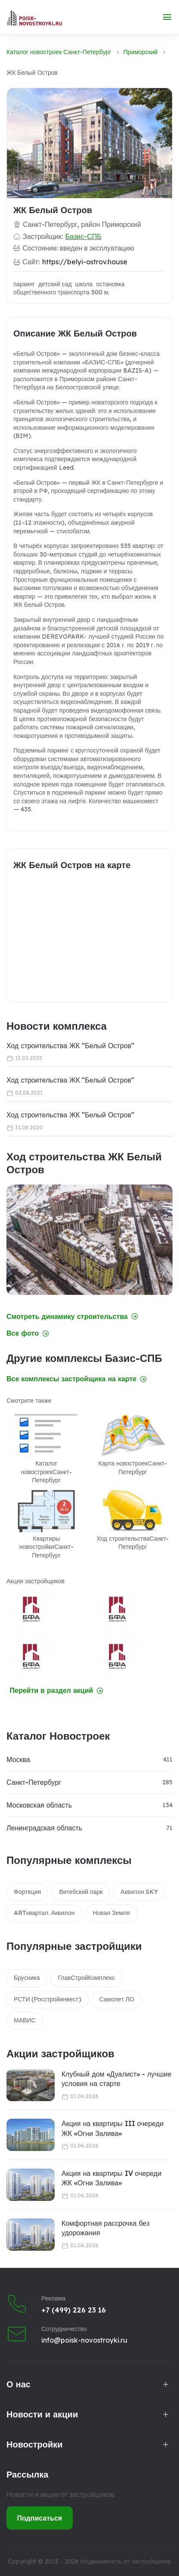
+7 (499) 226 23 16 (73, 2310)
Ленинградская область (44, 1827)
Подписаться (39, 2518)
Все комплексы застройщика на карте (76, 1379)
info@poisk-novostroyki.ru (84, 2340)
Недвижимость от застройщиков (125, 2561)
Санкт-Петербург (33, 1782)
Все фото (27, 1333)
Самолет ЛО (116, 1999)
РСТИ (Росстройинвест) (47, 1999)
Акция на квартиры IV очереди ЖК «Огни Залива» (111, 2178)
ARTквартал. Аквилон (44, 1913)
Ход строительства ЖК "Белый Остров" (70, 1045)
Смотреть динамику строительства (72, 1316)
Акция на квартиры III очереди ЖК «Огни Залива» (113, 2128)
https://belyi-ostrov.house (84, 261)
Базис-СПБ (83, 236)
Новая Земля (111, 1913)
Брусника (27, 1978)
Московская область (39, 1805)
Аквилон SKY (139, 1892)
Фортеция (27, 1892)
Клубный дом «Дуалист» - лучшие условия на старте (116, 2079)
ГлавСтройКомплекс (86, 1978)
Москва (18, 1759)
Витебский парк (80, 1892)
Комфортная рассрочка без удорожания (105, 2228)
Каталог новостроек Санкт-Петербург (58, 52)
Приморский (140, 52)
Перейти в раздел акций (57, 1690)
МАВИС (25, 2020)
